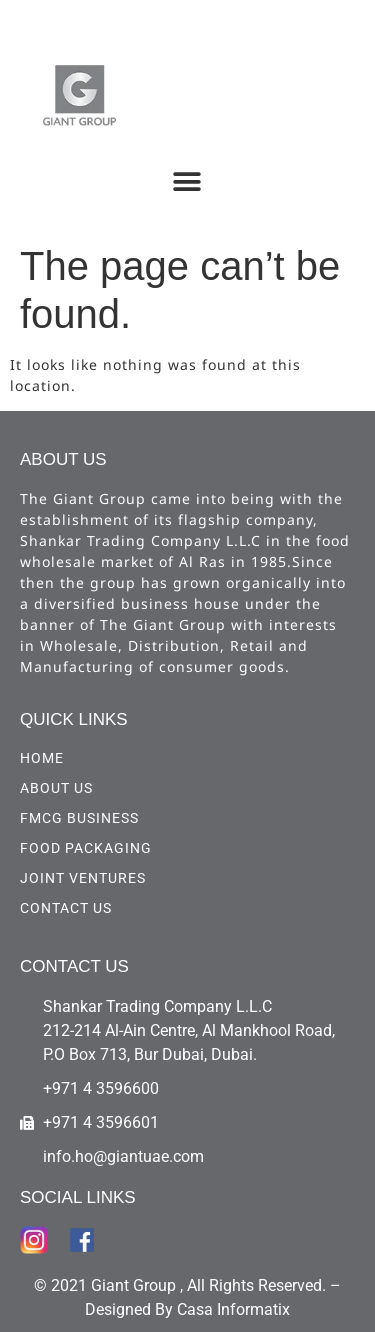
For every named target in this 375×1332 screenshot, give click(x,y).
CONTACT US (66, 908)
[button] (186, 181)
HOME (42, 758)
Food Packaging (86, 848)
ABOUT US (56, 788)
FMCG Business (79, 818)
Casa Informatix (233, 1309)
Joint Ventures (83, 878)
